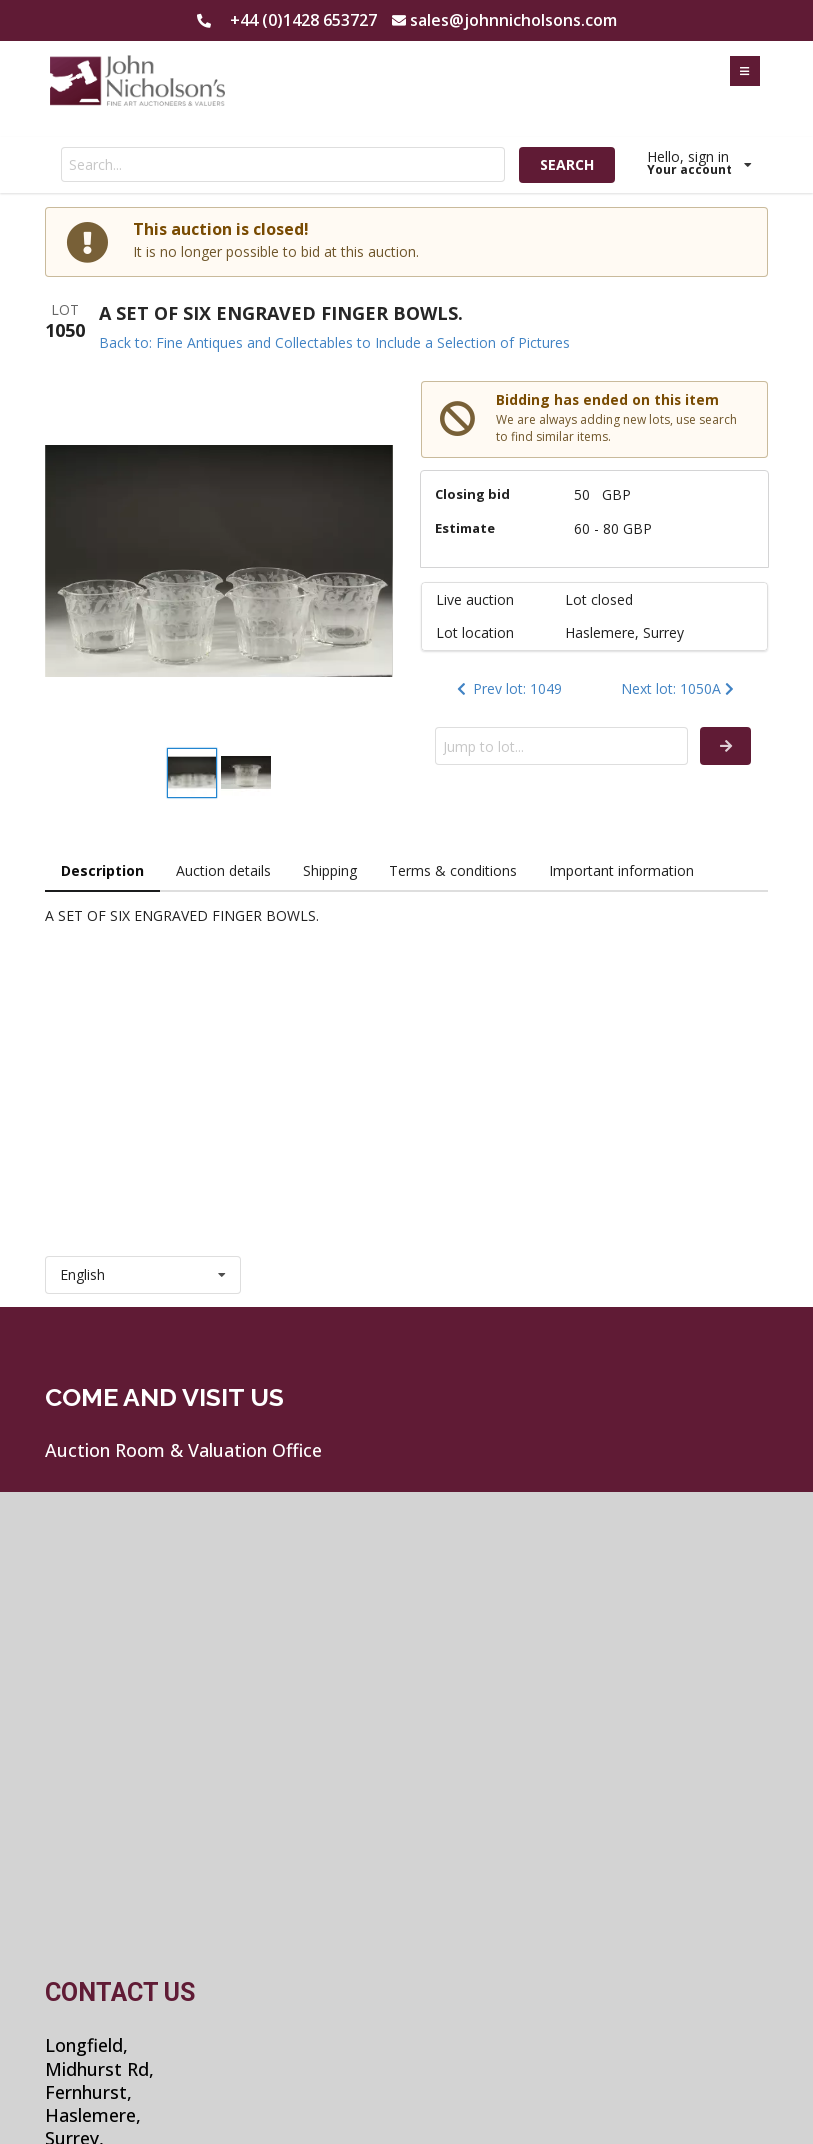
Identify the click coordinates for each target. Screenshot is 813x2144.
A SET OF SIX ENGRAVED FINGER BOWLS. (281, 313)
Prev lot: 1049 (507, 688)
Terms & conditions (453, 870)
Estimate (465, 528)
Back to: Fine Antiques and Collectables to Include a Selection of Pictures (334, 342)
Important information (621, 870)
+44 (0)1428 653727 (303, 20)
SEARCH (567, 164)
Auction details (223, 870)
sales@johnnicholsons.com (513, 20)
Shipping (330, 870)
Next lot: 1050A (679, 688)
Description (102, 870)
